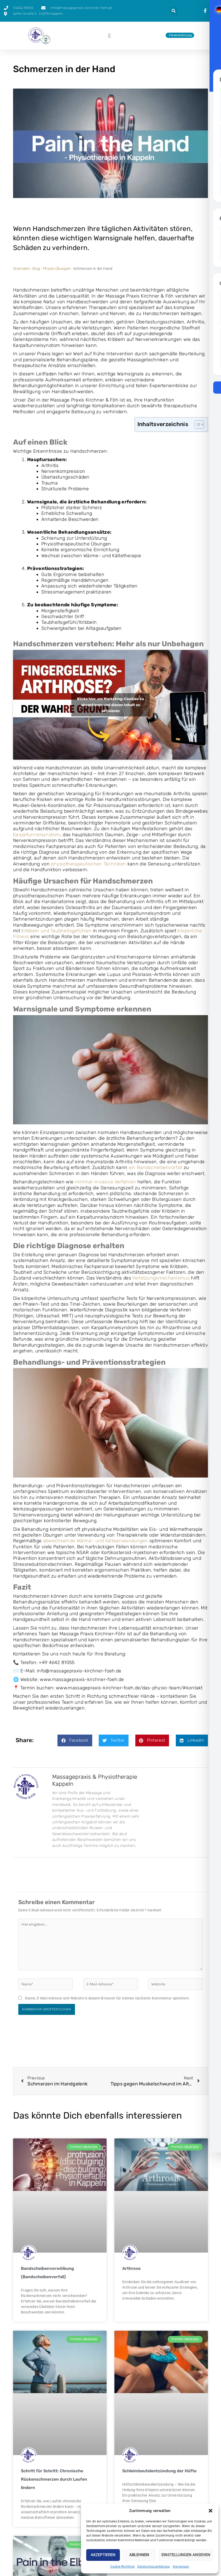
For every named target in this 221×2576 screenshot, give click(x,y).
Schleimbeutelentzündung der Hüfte (159, 2468)
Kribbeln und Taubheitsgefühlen (56, 931)
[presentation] (206, 10)
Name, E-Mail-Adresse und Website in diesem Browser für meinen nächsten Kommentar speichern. (107, 1996)
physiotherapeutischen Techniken (88, 864)
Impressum (181, 2566)
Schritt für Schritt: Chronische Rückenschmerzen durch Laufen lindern (54, 2477)
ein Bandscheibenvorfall (155, 1167)
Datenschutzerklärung (153, 2566)
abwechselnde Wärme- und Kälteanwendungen (95, 1541)
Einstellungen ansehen (185, 2554)
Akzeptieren (103, 2554)
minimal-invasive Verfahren (105, 1182)
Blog (36, 268)
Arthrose (131, 2266)
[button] (210, 2510)
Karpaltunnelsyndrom (36, 835)
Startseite (21, 268)
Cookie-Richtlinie (122, 2566)
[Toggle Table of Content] (196, 424)
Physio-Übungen (57, 268)
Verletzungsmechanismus (161, 1278)
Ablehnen (139, 2554)
